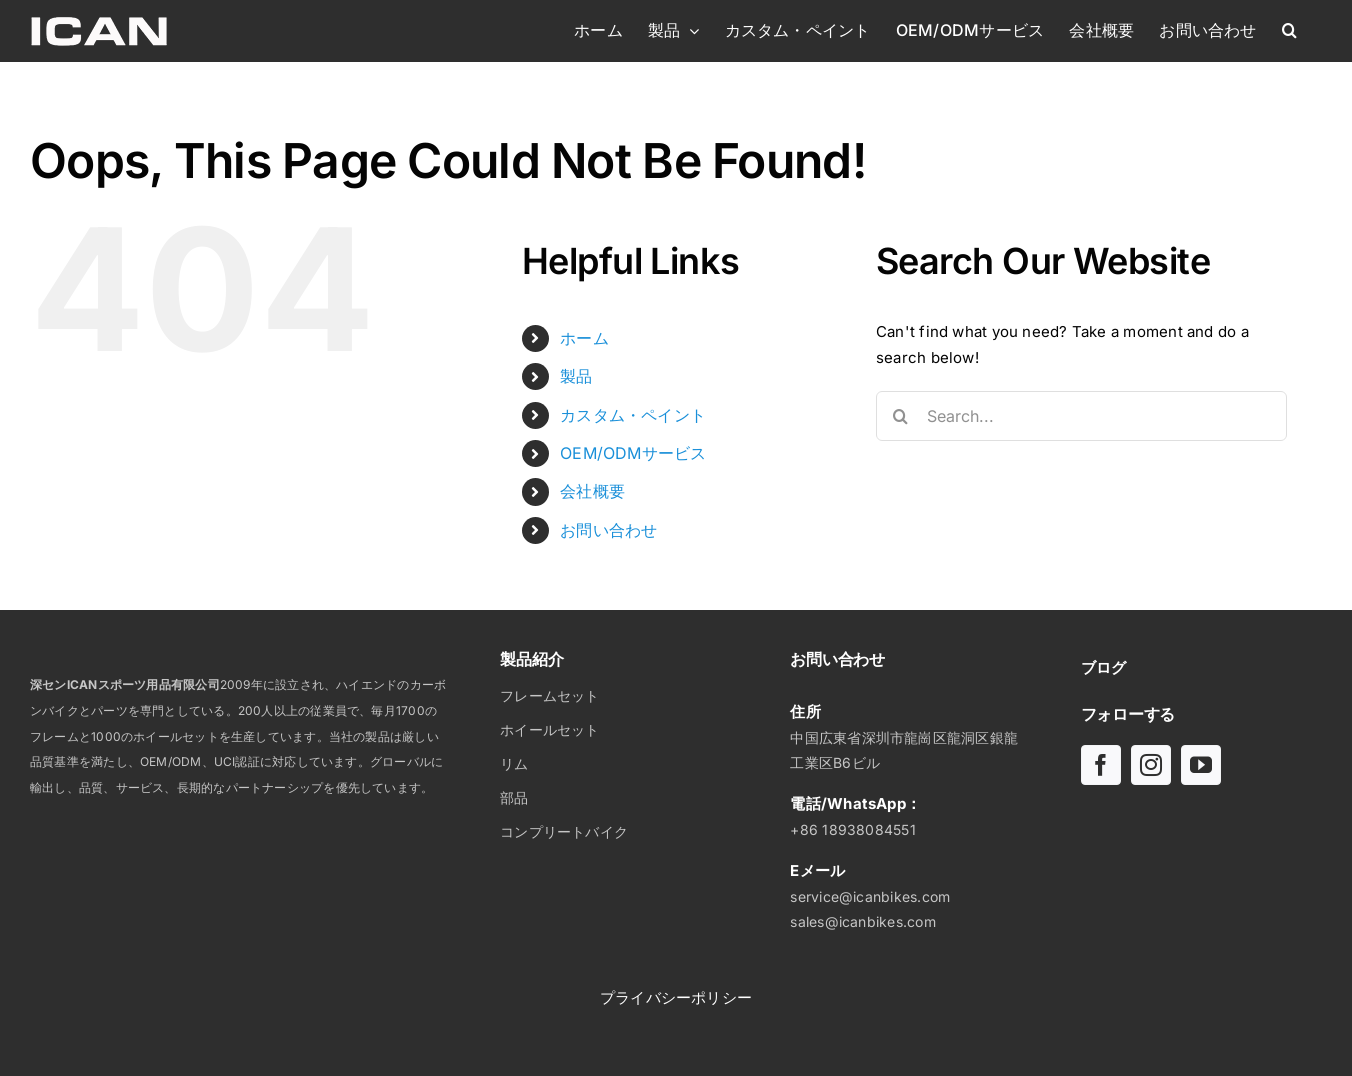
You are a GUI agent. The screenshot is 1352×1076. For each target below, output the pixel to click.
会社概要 (592, 491)
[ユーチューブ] (1201, 765)
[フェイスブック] (1101, 765)
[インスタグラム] (1151, 765)
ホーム (584, 338)
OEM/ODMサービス (633, 453)
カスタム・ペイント (633, 415)
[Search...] (1081, 416)
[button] (1289, 30)
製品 (576, 376)
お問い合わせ (608, 530)
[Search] (901, 416)
